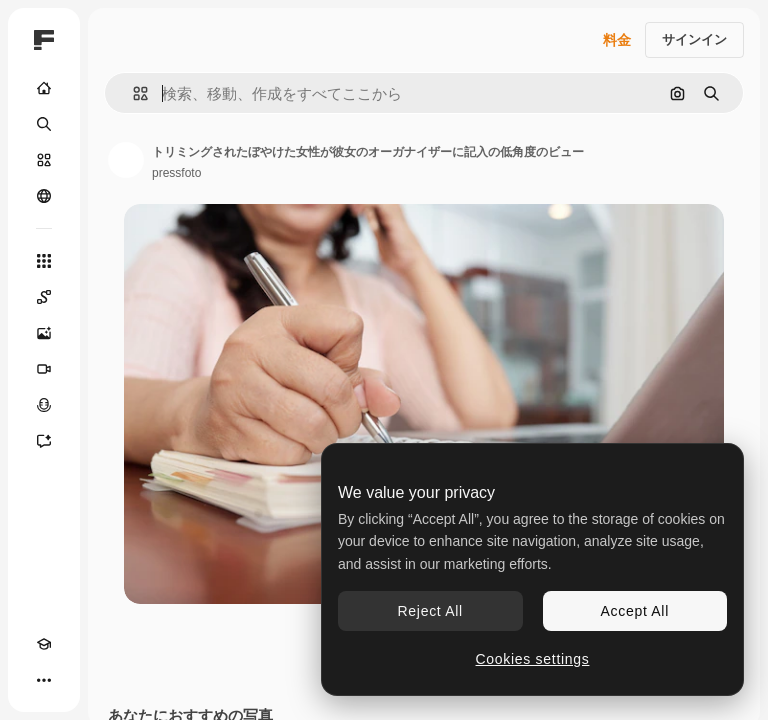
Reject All (430, 611)
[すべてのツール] (44, 261)
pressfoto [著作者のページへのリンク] (176, 173)
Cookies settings (533, 659)
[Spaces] (44, 297)
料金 (617, 40)
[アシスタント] (44, 441)
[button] (132, 93)
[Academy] (44, 644)
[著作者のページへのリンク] (126, 160)
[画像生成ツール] (44, 333)
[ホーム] (44, 88)
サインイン (694, 39)
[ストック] (44, 160)
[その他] (44, 680)
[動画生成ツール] (44, 369)
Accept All (635, 611)
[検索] (44, 124)
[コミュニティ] (44, 196)
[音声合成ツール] (44, 405)
